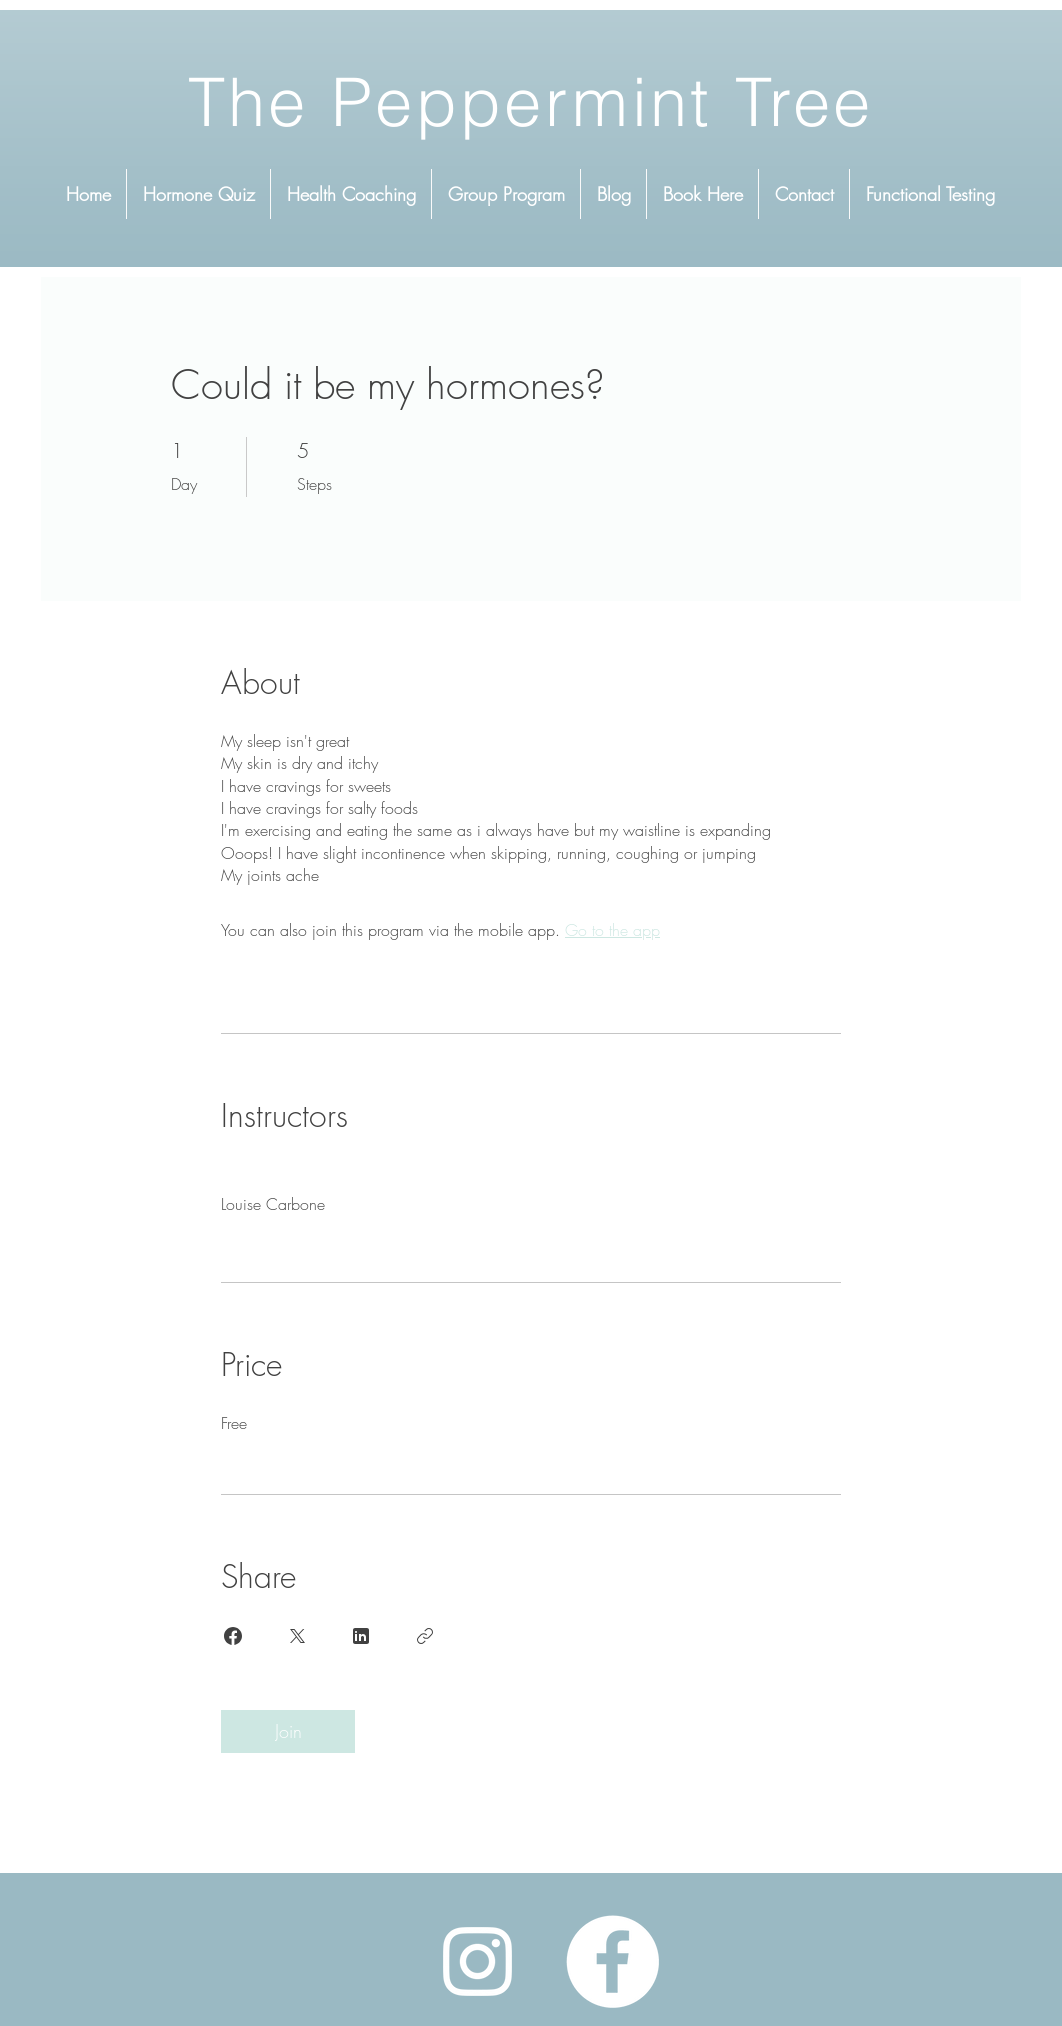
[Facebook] (612, 1961)
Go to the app (612, 930)
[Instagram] (477, 1961)
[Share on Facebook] (233, 1636)
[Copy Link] (425, 1636)
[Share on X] (297, 1636)
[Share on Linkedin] (361, 1636)
